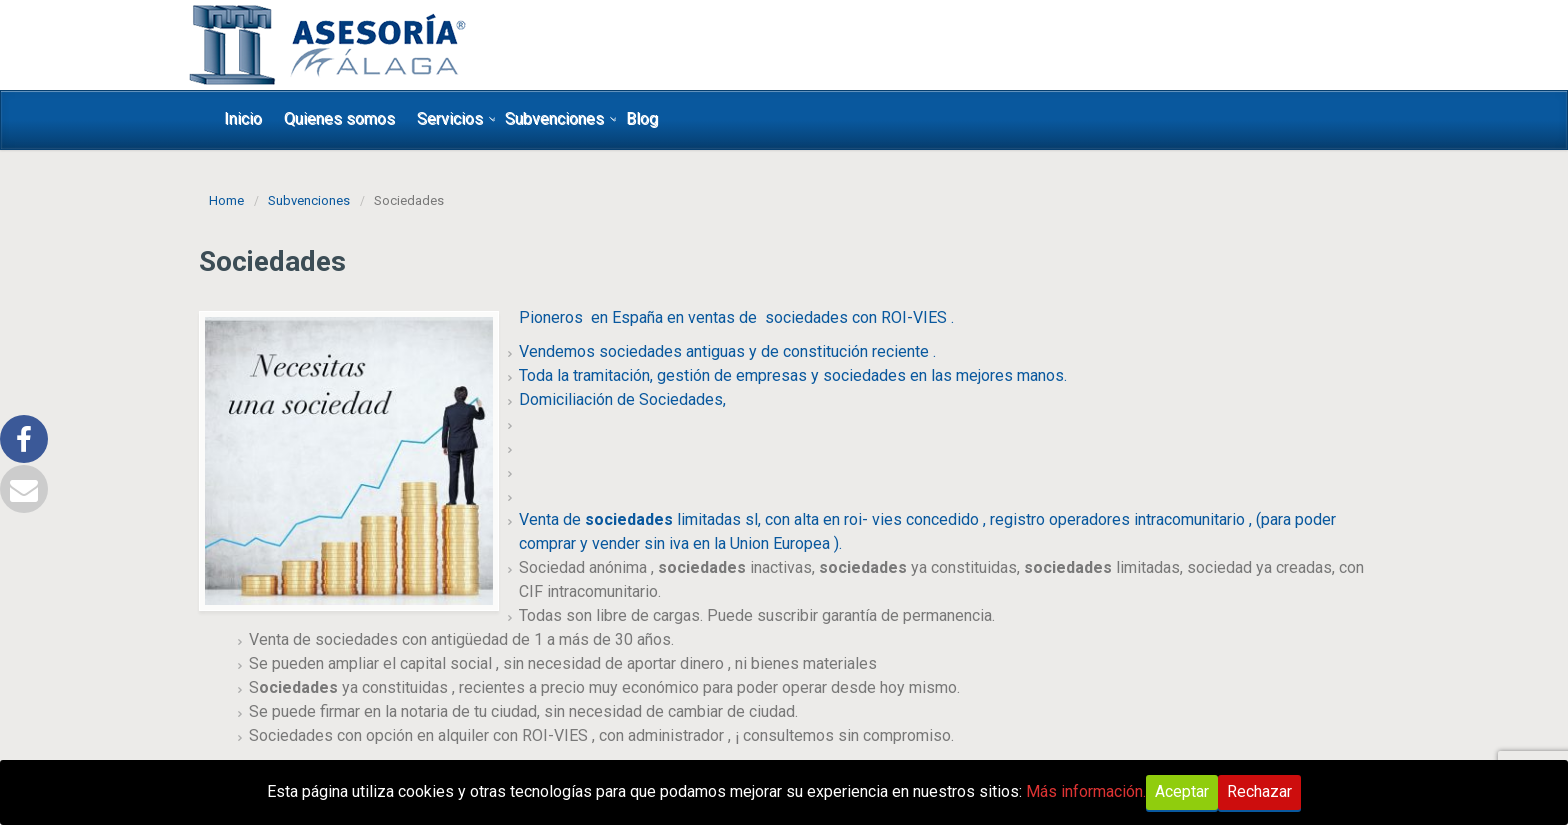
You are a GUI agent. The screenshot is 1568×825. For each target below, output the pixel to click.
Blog (642, 118)
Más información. (1086, 791)
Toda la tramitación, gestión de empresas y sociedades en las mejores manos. (793, 375)
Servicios (450, 118)
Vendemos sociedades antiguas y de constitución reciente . (727, 351)
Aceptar (1182, 791)
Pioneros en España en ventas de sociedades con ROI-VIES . (736, 317)
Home (226, 200)
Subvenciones (554, 118)
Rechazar (1259, 791)
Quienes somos (339, 118)
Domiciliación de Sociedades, (622, 399)
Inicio (243, 118)
